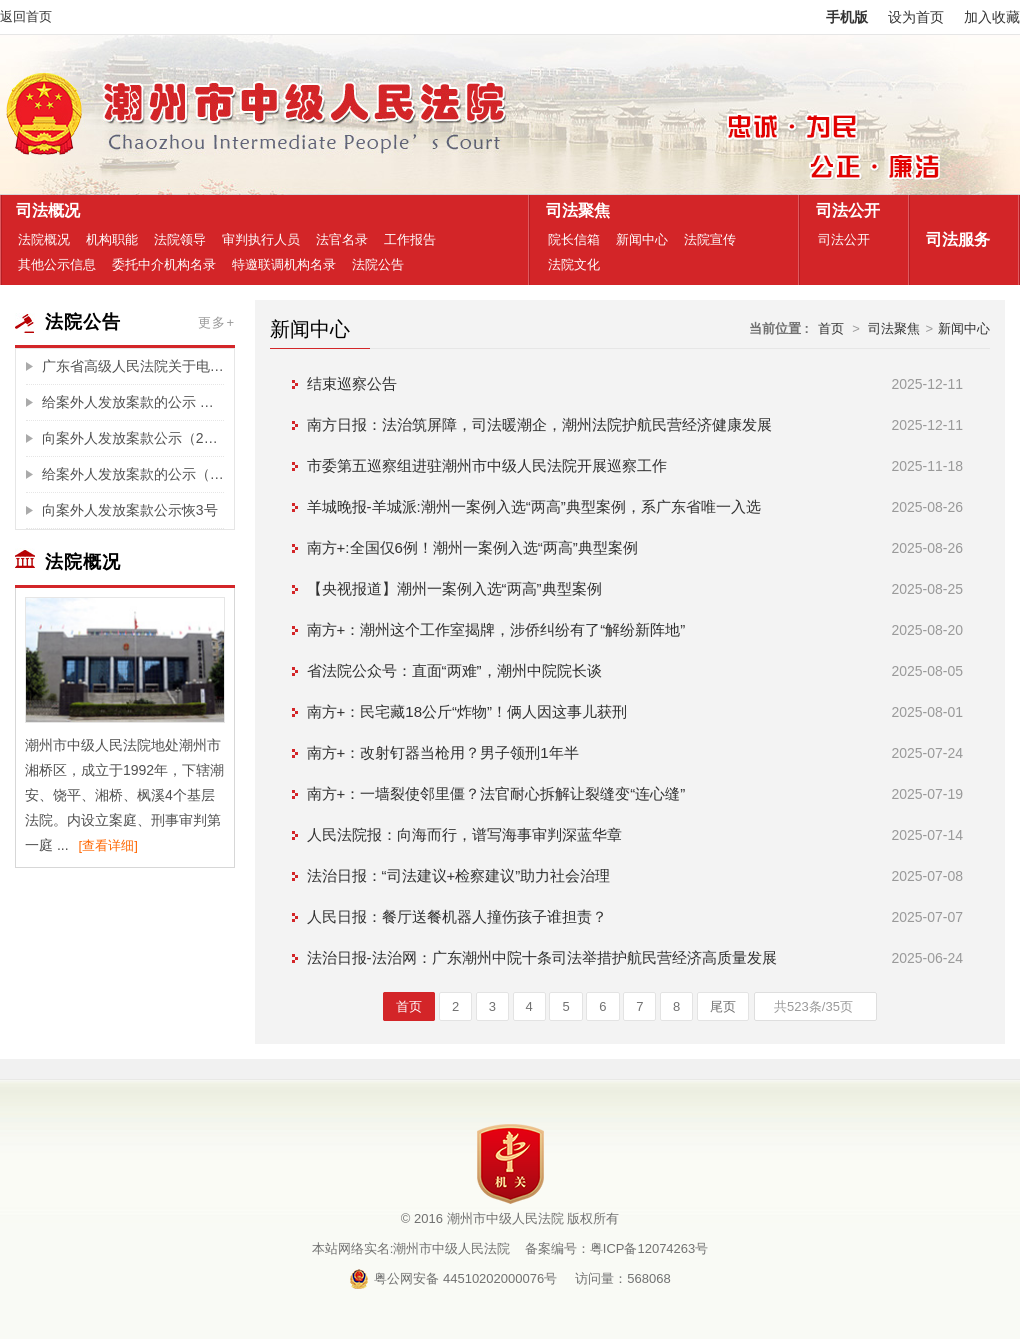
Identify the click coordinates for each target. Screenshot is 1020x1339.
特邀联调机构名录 (284, 264)
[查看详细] (108, 845)
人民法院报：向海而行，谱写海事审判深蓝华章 (464, 834)
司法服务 (953, 239)
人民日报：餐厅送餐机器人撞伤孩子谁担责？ (457, 916)
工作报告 (410, 239)
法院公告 (378, 264)
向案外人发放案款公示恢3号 (130, 510)
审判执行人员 (261, 239)
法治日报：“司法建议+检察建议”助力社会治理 (459, 875)
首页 (831, 328)
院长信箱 (574, 239)
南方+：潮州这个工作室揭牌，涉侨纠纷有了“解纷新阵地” (496, 629)
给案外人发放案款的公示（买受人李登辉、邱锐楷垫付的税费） (133, 474)
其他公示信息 (57, 264)
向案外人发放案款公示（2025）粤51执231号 (133, 438)
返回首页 (26, 16)
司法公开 (843, 210)
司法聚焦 (573, 210)
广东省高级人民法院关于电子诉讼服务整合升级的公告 (133, 366)
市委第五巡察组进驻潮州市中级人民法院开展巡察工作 (487, 465)
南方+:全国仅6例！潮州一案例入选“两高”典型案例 (472, 547)
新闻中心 (642, 239)
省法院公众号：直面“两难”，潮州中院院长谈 (454, 670)
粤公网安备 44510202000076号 (453, 1278)
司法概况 (43, 210)
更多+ (216, 322)
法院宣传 (710, 239)
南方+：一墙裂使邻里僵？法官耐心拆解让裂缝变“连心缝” (496, 793)
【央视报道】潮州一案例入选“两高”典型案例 (454, 588)
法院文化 (574, 264)
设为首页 (916, 17)
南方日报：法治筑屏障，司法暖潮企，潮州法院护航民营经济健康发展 (539, 424)
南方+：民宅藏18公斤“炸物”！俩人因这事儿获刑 (467, 711)
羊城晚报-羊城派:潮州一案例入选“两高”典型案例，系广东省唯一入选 (534, 506)
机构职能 (112, 239)
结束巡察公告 (352, 383)
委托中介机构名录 (164, 264)
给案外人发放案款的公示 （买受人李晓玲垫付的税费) (133, 402)
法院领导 (180, 239)
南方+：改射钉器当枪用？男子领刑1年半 (443, 752)
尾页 (723, 1006)
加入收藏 (992, 17)
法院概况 (44, 239)
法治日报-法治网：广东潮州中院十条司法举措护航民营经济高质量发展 (542, 957)
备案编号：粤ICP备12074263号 (617, 1248)
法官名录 (342, 239)
